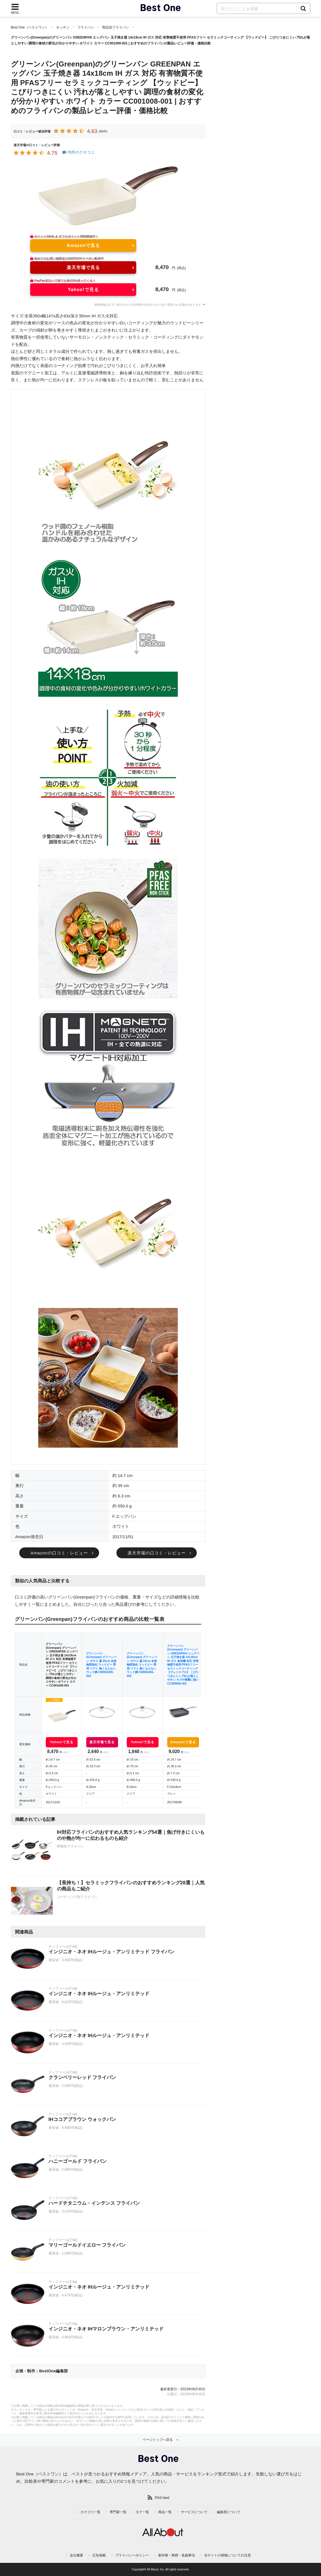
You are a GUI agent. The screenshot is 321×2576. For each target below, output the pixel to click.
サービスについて (194, 2512)
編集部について (228, 2512)
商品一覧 (165, 2512)
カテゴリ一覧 (90, 2512)
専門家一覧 (118, 2512)
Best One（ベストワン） (29, 27)
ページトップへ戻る (158, 2440)
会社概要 (76, 2555)
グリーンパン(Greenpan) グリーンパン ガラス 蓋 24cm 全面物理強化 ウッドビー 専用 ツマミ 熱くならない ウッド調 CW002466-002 (142, 1665)
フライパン (85, 27)
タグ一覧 (142, 2512)
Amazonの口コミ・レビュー (59, 1552)
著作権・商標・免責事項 (176, 2555)
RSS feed (162, 2498)
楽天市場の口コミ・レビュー (157, 1552)
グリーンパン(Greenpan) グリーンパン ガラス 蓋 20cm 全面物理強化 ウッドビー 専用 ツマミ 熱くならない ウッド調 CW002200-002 (101, 1665)
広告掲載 (99, 2555)
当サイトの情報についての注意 (227, 2555)
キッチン (63, 27)
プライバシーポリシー (132, 2555)
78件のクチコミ (78, 152)
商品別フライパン (115, 27)
